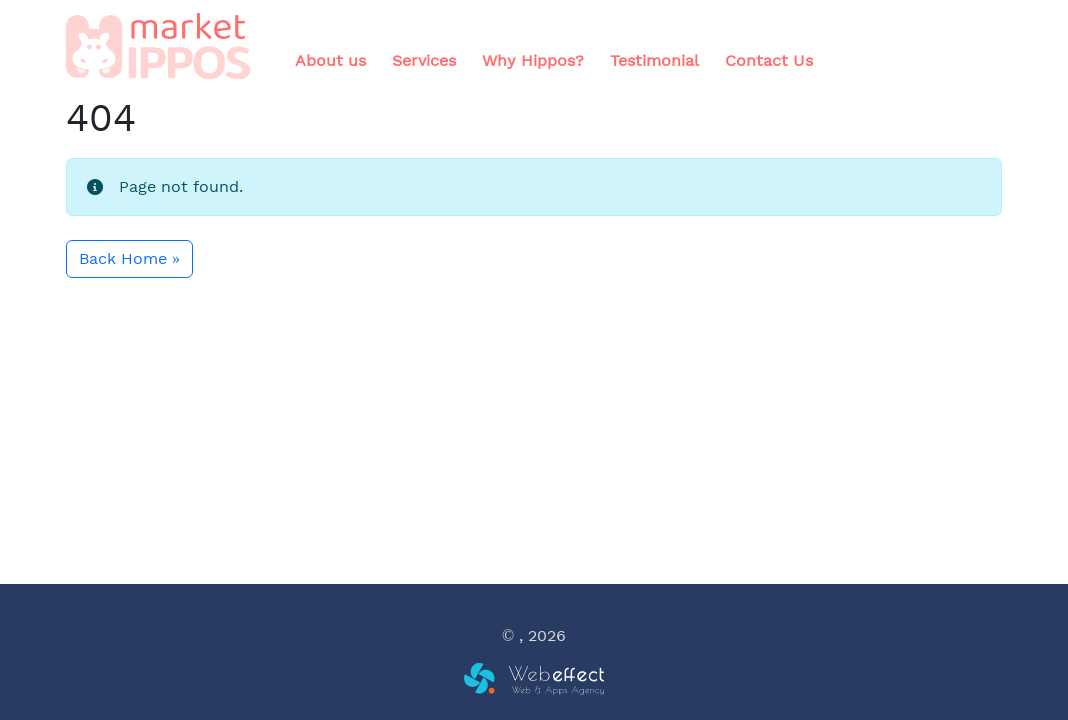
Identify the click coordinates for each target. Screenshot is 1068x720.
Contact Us (769, 60)
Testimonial (654, 60)
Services (424, 60)
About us (330, 60)
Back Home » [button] (129, 258)
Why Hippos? (533, 60)
